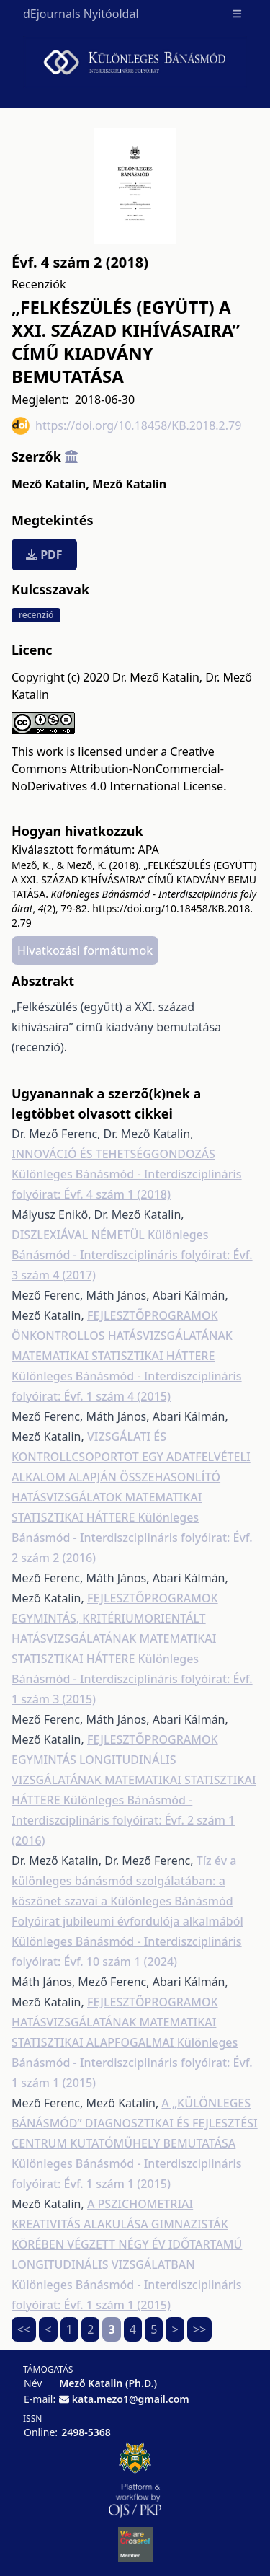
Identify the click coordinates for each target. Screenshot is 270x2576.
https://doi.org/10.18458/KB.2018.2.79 (126, 426)
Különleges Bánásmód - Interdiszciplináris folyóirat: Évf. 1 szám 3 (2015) (132, 1679)
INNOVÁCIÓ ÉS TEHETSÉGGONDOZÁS (113, 1154)
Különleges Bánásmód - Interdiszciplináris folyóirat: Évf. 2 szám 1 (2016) (123, 1820)
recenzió (36, 615)
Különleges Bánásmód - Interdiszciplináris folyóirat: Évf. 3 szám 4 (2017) (132, 1255)
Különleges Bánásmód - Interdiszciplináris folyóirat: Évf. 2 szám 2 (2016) (132, 1537)
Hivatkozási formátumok (85, 950)
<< (23, 2329)
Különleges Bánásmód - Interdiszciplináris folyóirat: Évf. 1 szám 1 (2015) (132, 2062)
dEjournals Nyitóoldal (81, 14)
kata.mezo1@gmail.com (130, 2399)
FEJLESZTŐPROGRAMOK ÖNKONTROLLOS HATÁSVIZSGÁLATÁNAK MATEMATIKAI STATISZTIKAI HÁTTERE (122, 1335)
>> (199, 2329)
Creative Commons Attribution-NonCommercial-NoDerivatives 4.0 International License (118, 769)
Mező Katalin (50, 484)
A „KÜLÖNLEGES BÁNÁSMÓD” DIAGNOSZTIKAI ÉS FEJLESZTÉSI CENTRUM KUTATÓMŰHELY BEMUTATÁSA (135, 2123)
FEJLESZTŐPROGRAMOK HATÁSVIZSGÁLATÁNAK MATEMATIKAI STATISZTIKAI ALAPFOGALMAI (115, 2022)
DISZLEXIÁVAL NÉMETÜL (80, 1235)
